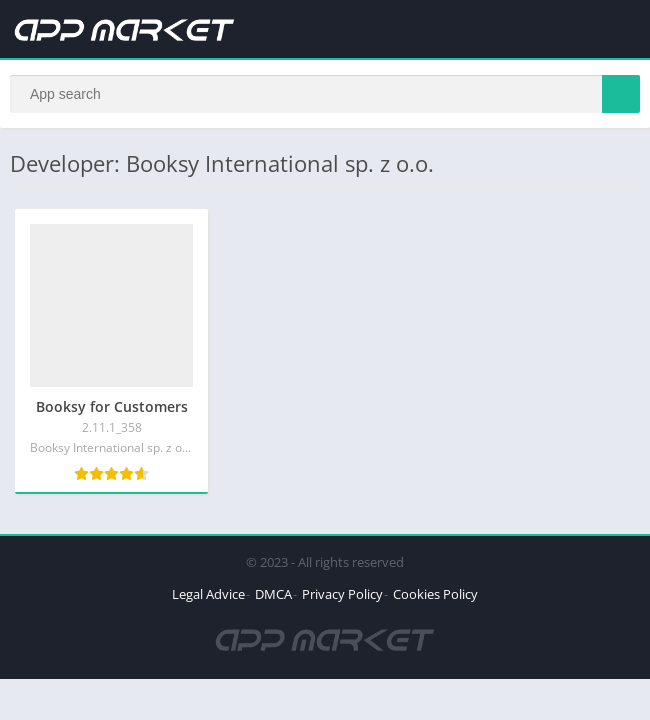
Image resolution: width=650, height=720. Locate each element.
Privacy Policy (342, 594)
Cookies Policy (435, 594)
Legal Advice (208, 594)
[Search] (325, 94)
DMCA (273, 594)
